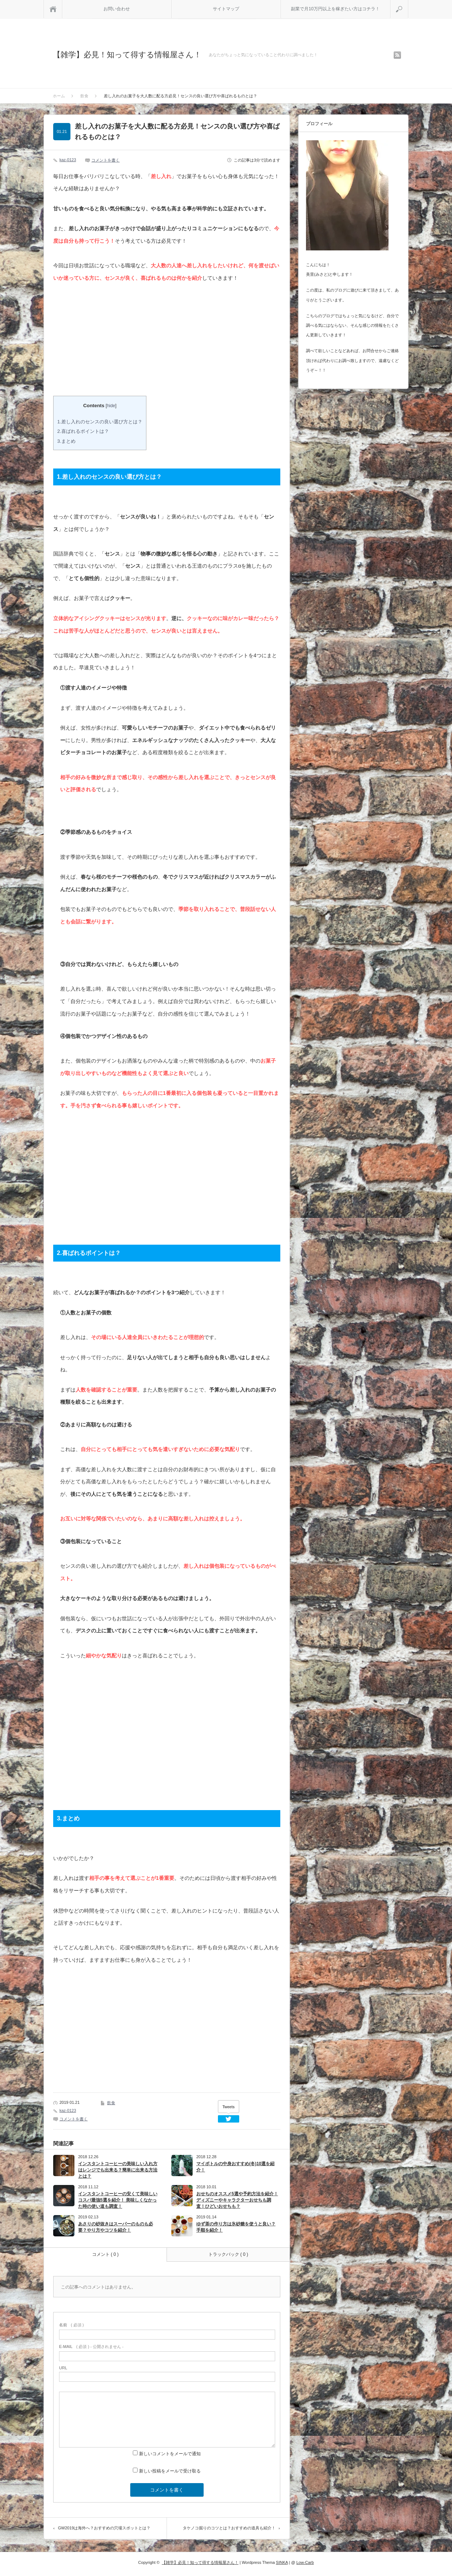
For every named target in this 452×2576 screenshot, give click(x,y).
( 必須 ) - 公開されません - (91, 2346)
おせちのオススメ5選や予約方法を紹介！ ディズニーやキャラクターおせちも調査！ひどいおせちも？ (237, 2200)
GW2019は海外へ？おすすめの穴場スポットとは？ (104, 2528)
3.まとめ (66, 441)
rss (397, 55)
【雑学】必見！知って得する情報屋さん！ (127, 54)
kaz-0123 (67, 160)
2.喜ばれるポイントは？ (83, 431)
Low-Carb (305, 2562)
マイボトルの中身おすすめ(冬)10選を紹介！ (235, 2166)
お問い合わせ (116, 8)
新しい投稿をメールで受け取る (170, 2471)
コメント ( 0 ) (105, 2254)
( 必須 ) (71, 2325)
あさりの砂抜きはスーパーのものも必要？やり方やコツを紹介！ (115, 2227)
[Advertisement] (114, 343)
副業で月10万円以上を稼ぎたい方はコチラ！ (335, 8)
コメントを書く (105, 160)
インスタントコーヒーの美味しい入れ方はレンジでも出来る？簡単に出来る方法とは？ (117, 2170)
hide (111, 405)
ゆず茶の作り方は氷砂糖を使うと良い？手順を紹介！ (236, 2227)
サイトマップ (226, 8)
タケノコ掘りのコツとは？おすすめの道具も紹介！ (229, 2528)
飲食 (111, 2103)
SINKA (282, 2562)
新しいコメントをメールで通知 (170, 2453)
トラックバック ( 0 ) (228, 2254)
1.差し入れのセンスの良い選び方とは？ (99, 421)
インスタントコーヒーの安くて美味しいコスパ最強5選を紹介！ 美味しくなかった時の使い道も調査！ (117, 2200)
